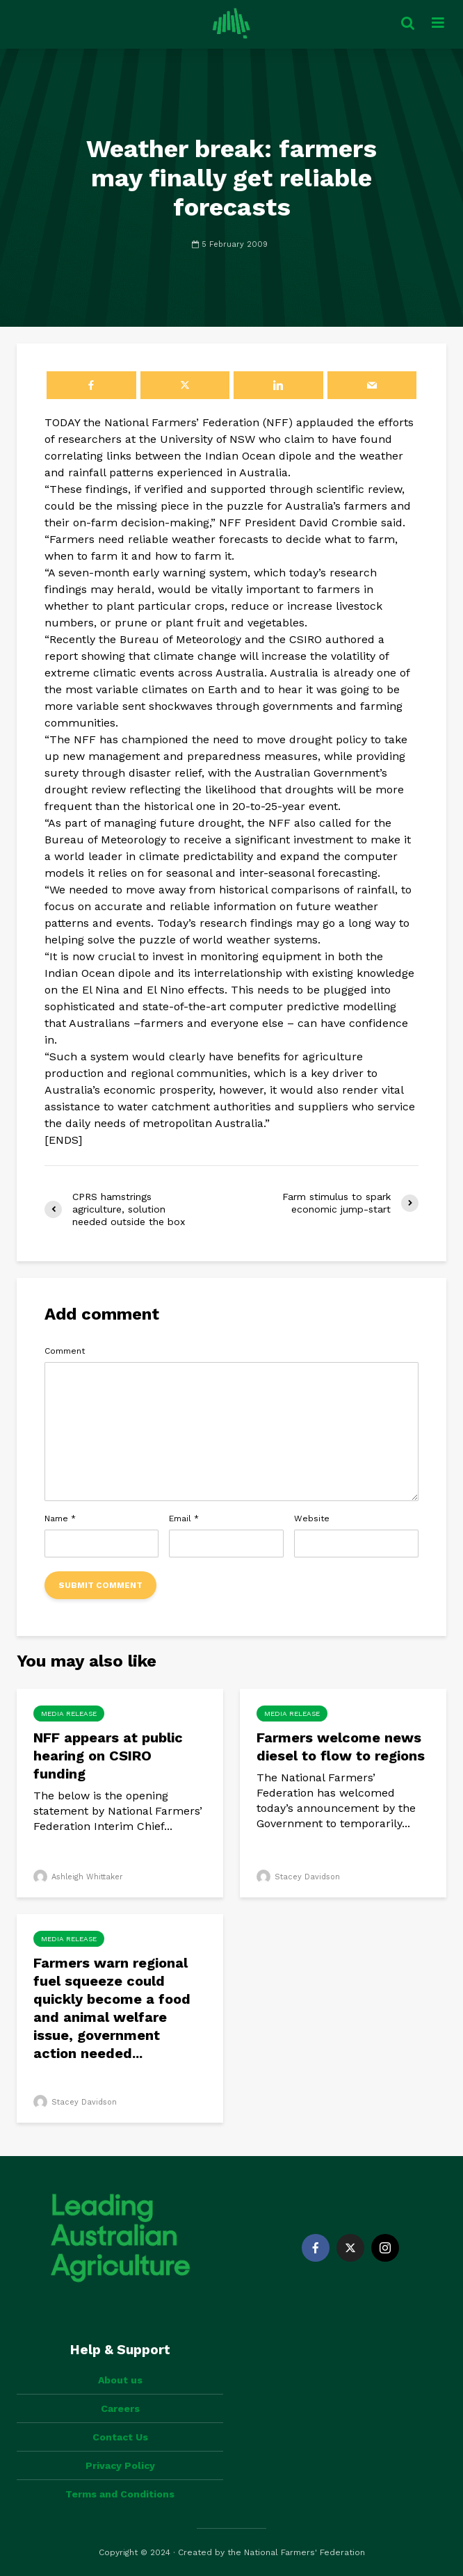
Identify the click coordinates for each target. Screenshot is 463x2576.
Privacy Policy (120, 2465)
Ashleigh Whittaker (78, 1876)
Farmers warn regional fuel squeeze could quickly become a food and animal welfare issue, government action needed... (111, 2007)
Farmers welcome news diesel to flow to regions (341, 1746)
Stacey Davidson (298, 1876)
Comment (64, 1351)
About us (120, 2379)
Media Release (69, 1713)
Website (312, 1518)
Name (60, 1518)
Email (184, 1518)
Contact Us (120, 2437)
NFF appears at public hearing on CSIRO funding (108, 1755)
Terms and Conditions (119, 2494)
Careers (120, 2408)
